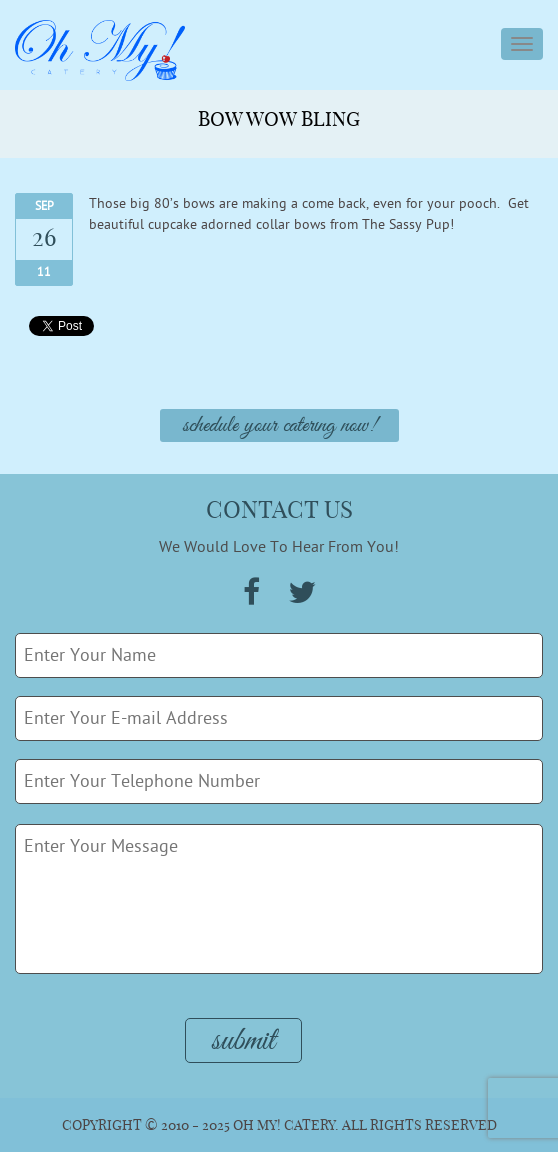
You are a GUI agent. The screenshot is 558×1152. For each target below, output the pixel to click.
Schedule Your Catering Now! (279, 426)
